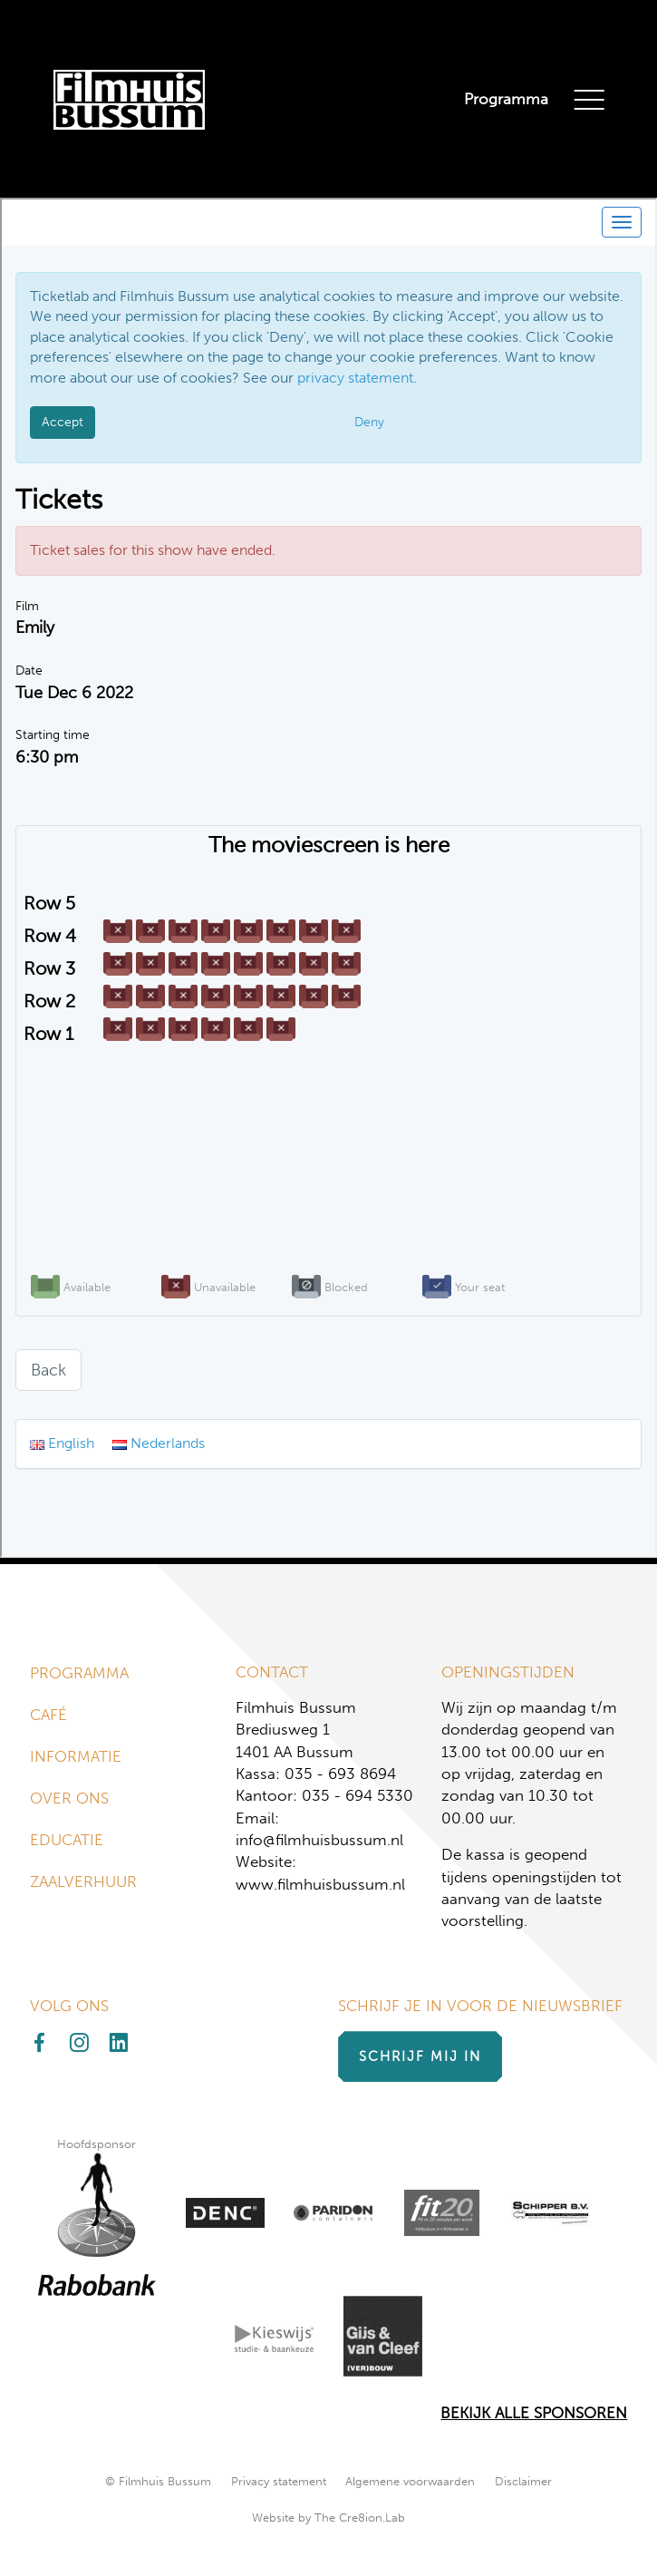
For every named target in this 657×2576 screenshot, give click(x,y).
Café (48, 1715)
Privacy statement (278, 2481)
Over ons (69, 1798)
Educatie (66, 1840)
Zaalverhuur (83, 1881)
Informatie (75, 1756)
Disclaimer (523, 2481)
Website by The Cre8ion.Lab (328, 2517)
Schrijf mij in (420, 2056)
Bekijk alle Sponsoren (533, 2413)
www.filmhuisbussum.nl (320, 1884)
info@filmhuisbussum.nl (319, 1840)
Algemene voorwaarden (410, 2481)
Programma (506, 99)
